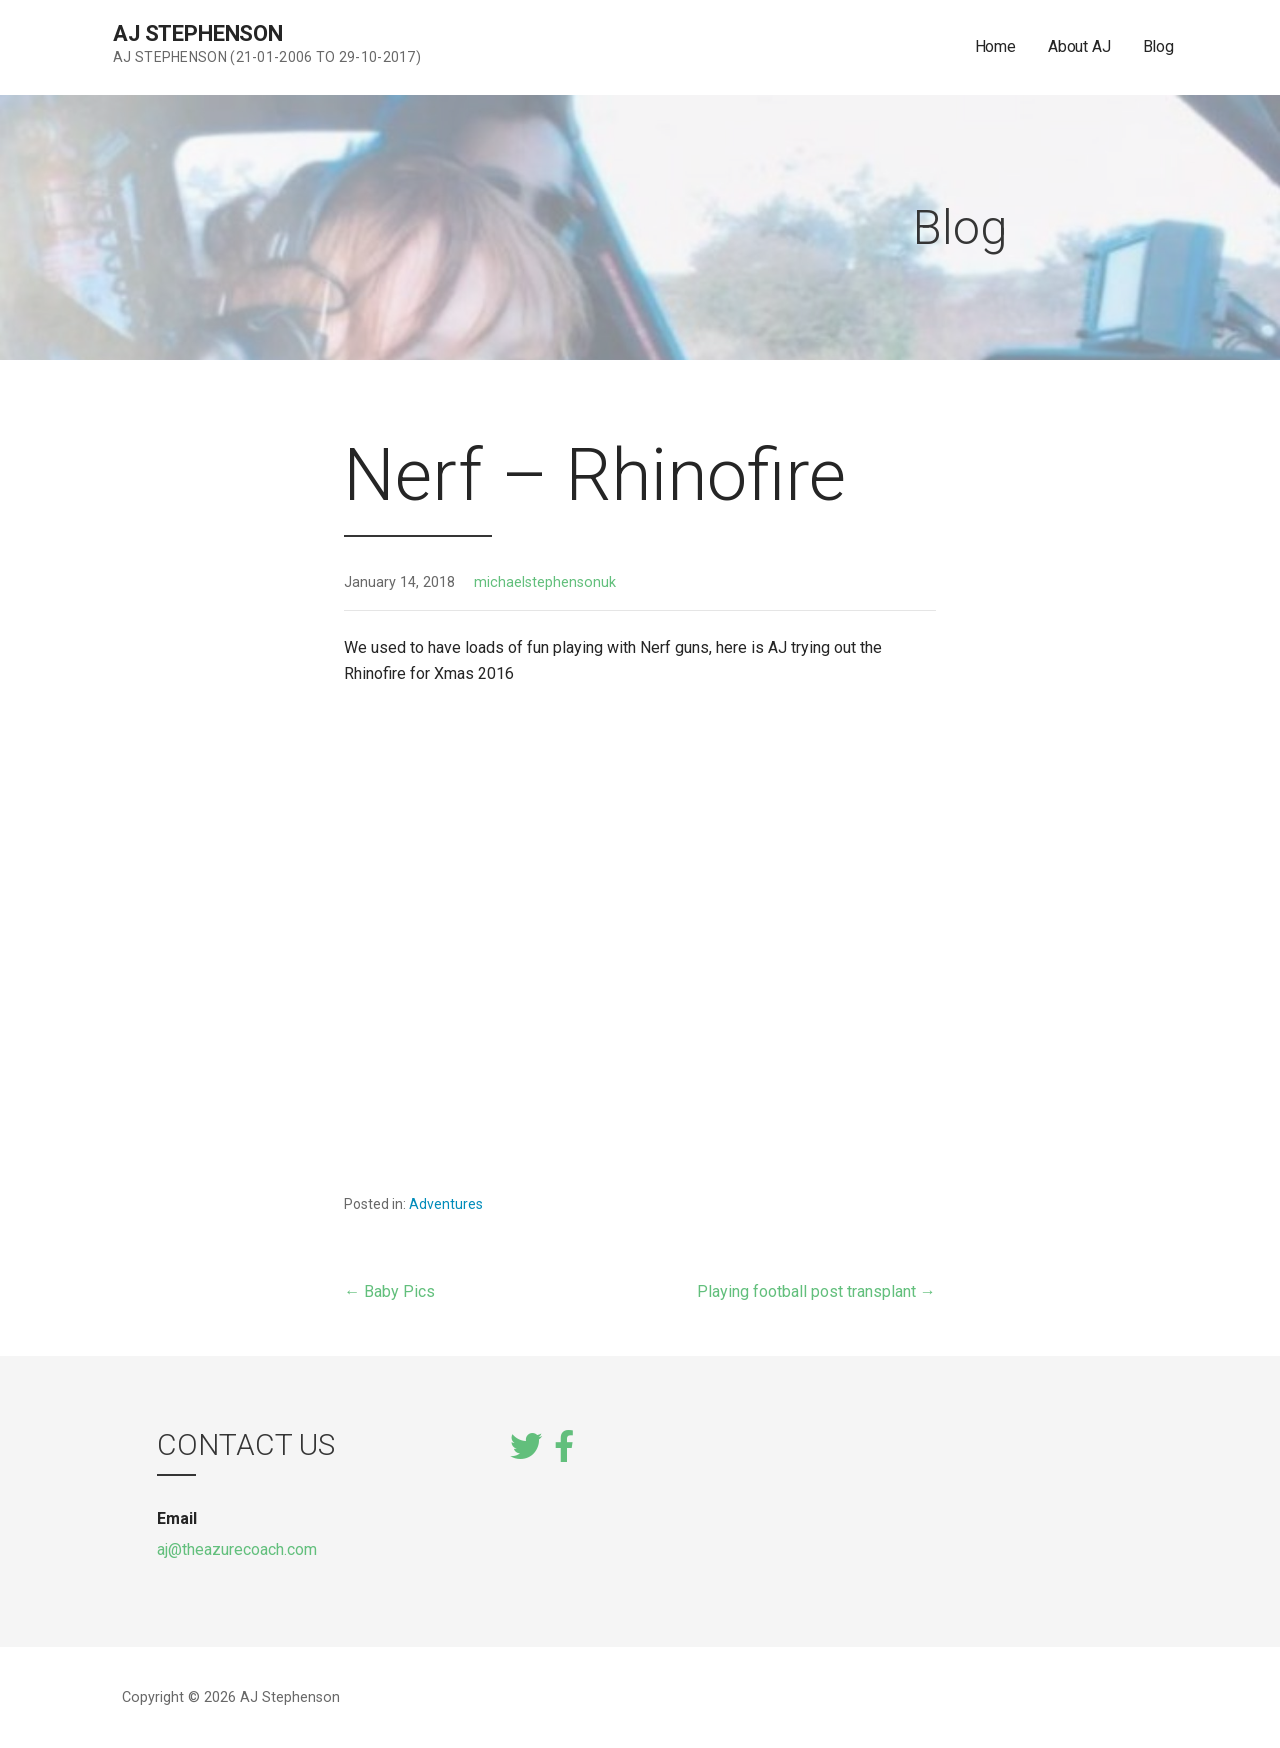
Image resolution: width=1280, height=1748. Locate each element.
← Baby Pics (389, 1291)
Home (995, 46)
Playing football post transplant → (816, 1291)
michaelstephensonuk (545, 582)
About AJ (1079, 46)
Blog (1158, 46)
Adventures (446, 1204)
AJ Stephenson (198, 33)
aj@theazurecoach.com (237, 1549)
